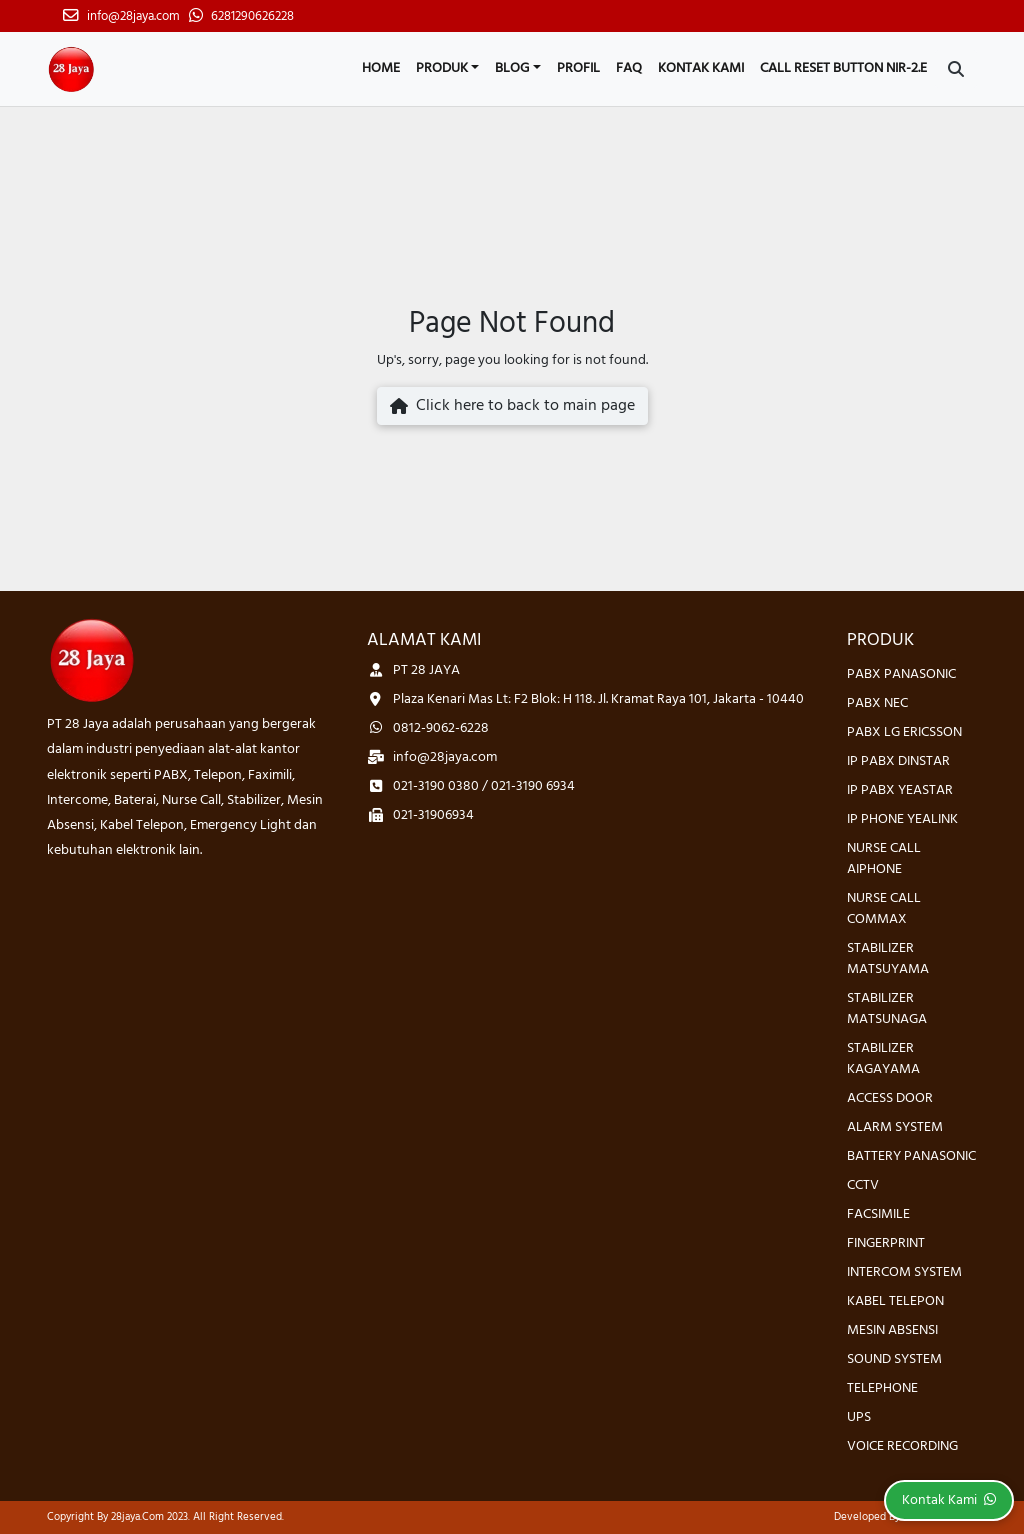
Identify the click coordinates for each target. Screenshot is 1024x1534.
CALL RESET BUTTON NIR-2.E (843, 68)
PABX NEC (877, 703)
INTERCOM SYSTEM (904, 1272)
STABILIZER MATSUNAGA (887, 1009)
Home (381, 68)
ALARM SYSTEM (895, 1127)
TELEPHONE (882, 1388)
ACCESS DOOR (890, 1098)
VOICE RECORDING (902, 1446)
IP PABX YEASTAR (900, 790)
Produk (442, 68)
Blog (512, 68)
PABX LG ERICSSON (904, 732)
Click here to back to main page (512, 406)
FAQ (629, 68)
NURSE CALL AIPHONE (884, 859)
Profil (578, 68)
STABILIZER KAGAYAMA (883, 1059)
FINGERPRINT (886, 1243)
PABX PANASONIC (901, 674)
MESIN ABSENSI (892, 1330)
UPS (859, 1417)
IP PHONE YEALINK (902, 819)
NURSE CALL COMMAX (884, 909)
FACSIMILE (878, 1214)
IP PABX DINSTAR (898, 761)
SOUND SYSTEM (894, 1359)
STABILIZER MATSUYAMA (888, 959)
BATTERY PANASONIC (911, 1156)
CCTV (863, 1185)
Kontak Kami (701, 68)
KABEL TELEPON (895, 1301)
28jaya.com (137, 1517)
